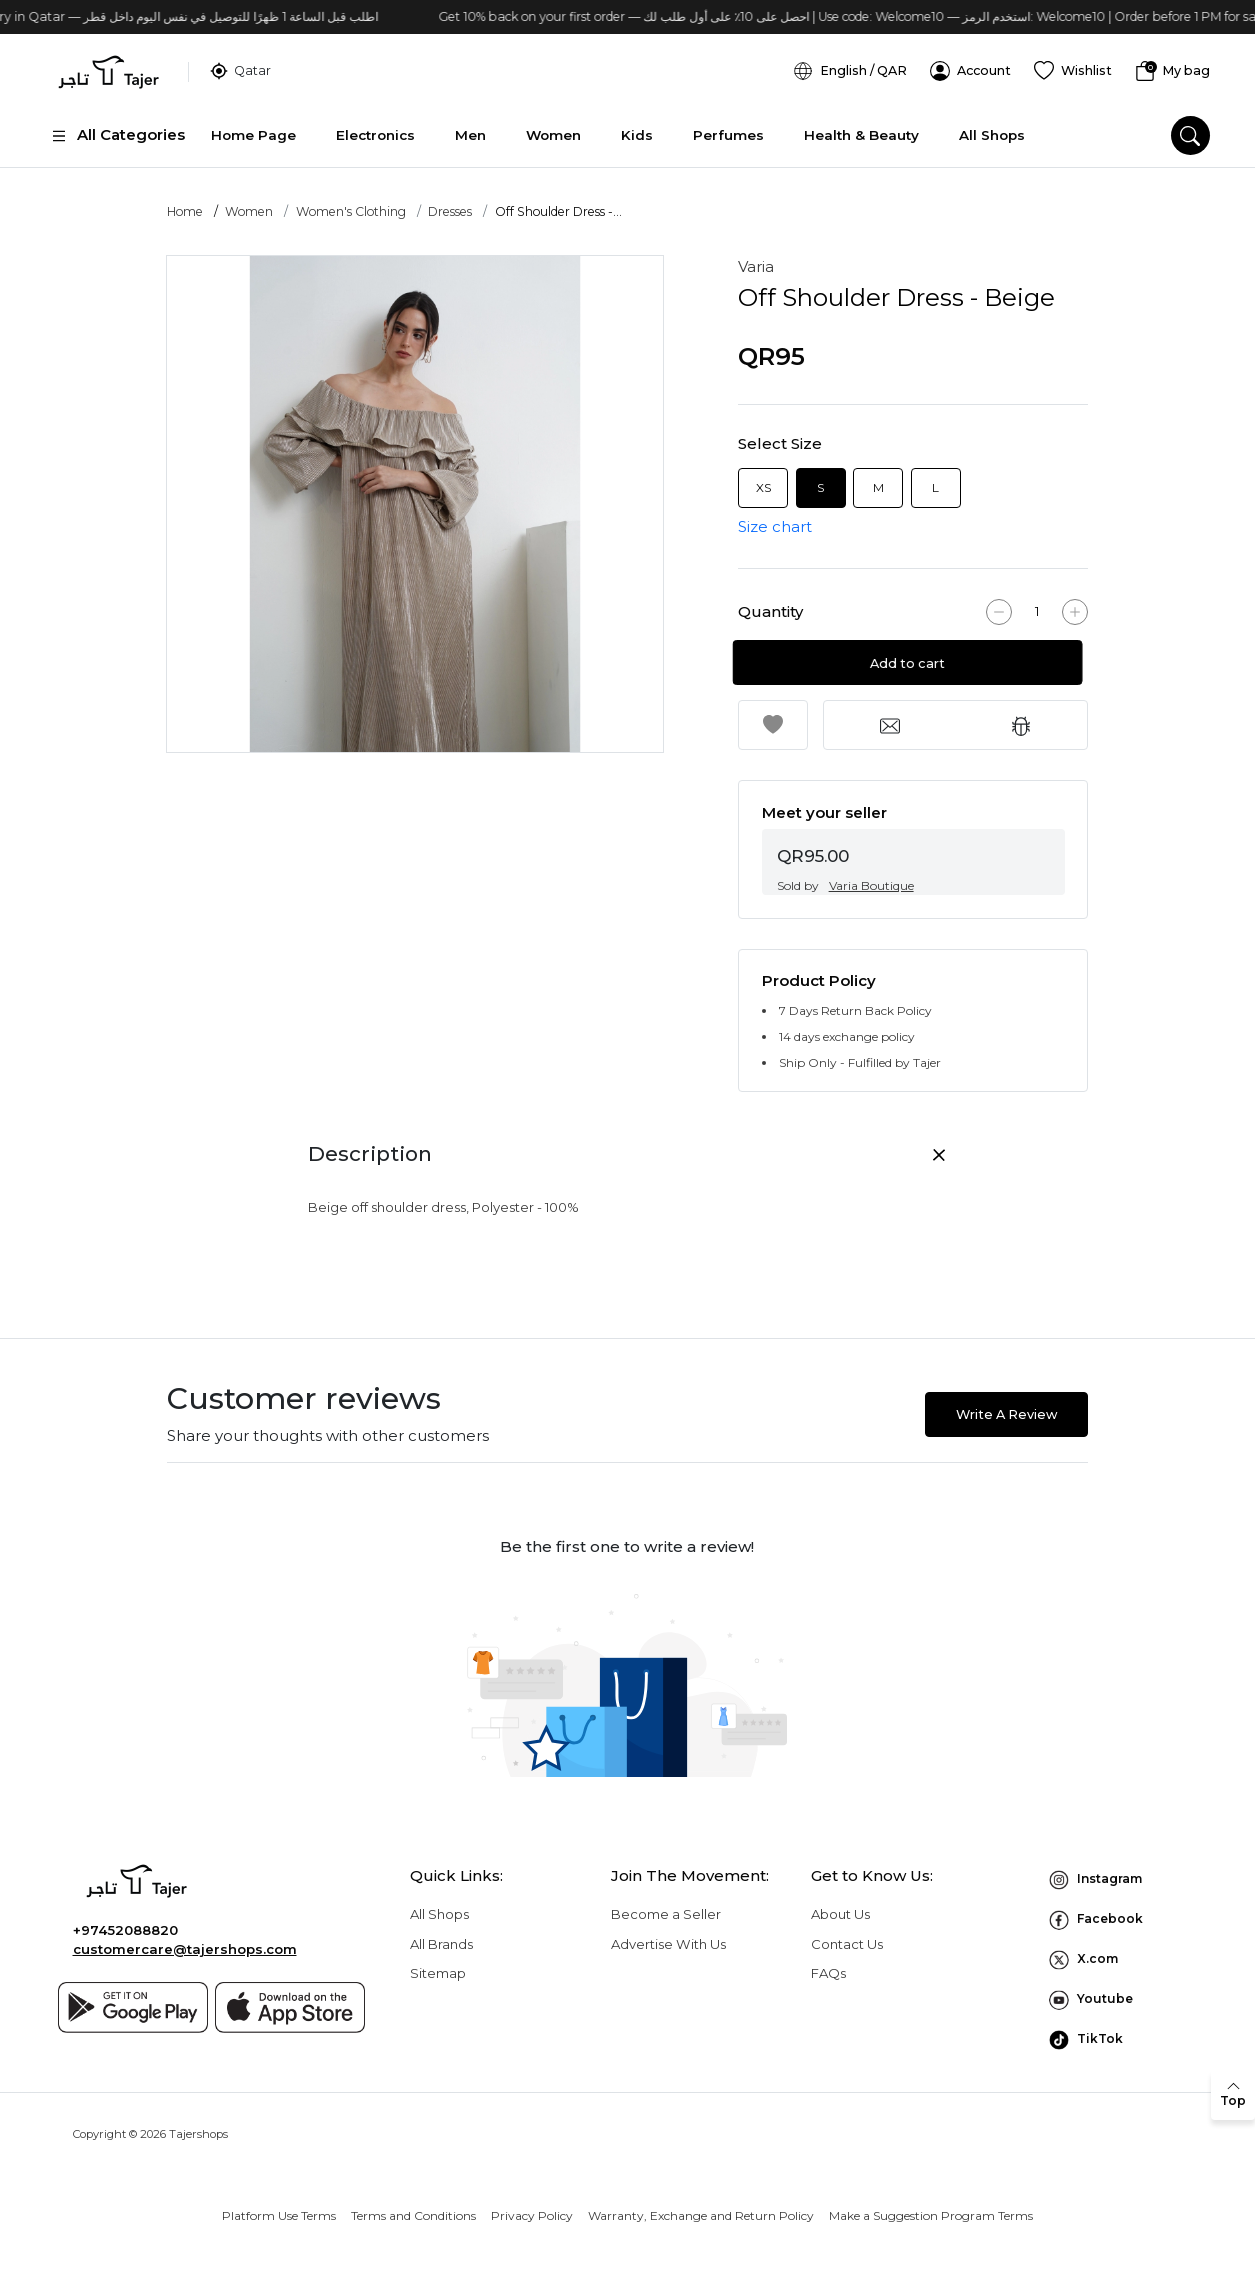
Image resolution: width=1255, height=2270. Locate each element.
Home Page (253, 125)
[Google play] (133, 1999)
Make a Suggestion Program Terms (931, 2207)
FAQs (828, 1965)
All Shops (992, 125)
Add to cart (912, 655)
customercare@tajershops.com (185, 1941)
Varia (756, 258)
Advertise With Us (668, 1935)
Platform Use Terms (279, 2207)
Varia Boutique (871, 877)
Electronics (375, 125)
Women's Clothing (351, 203)
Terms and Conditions (413, 2207)
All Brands (441, 1935)
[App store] (290, 1999)
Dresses (450, 203)
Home (185, 203)
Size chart (775, 517)
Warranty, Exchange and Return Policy (701, 2207)
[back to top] (1233, 2095)
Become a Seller (666, 1906)
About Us (840, 1906)
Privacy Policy (532, 2207)
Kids (637, 125)
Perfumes (728, 125)
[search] (1190, 125)
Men (470, 125)
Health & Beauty (861, 125)
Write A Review (1006, 1405)
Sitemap (438, 1965)
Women (553, 125)
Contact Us (847, 1935)
